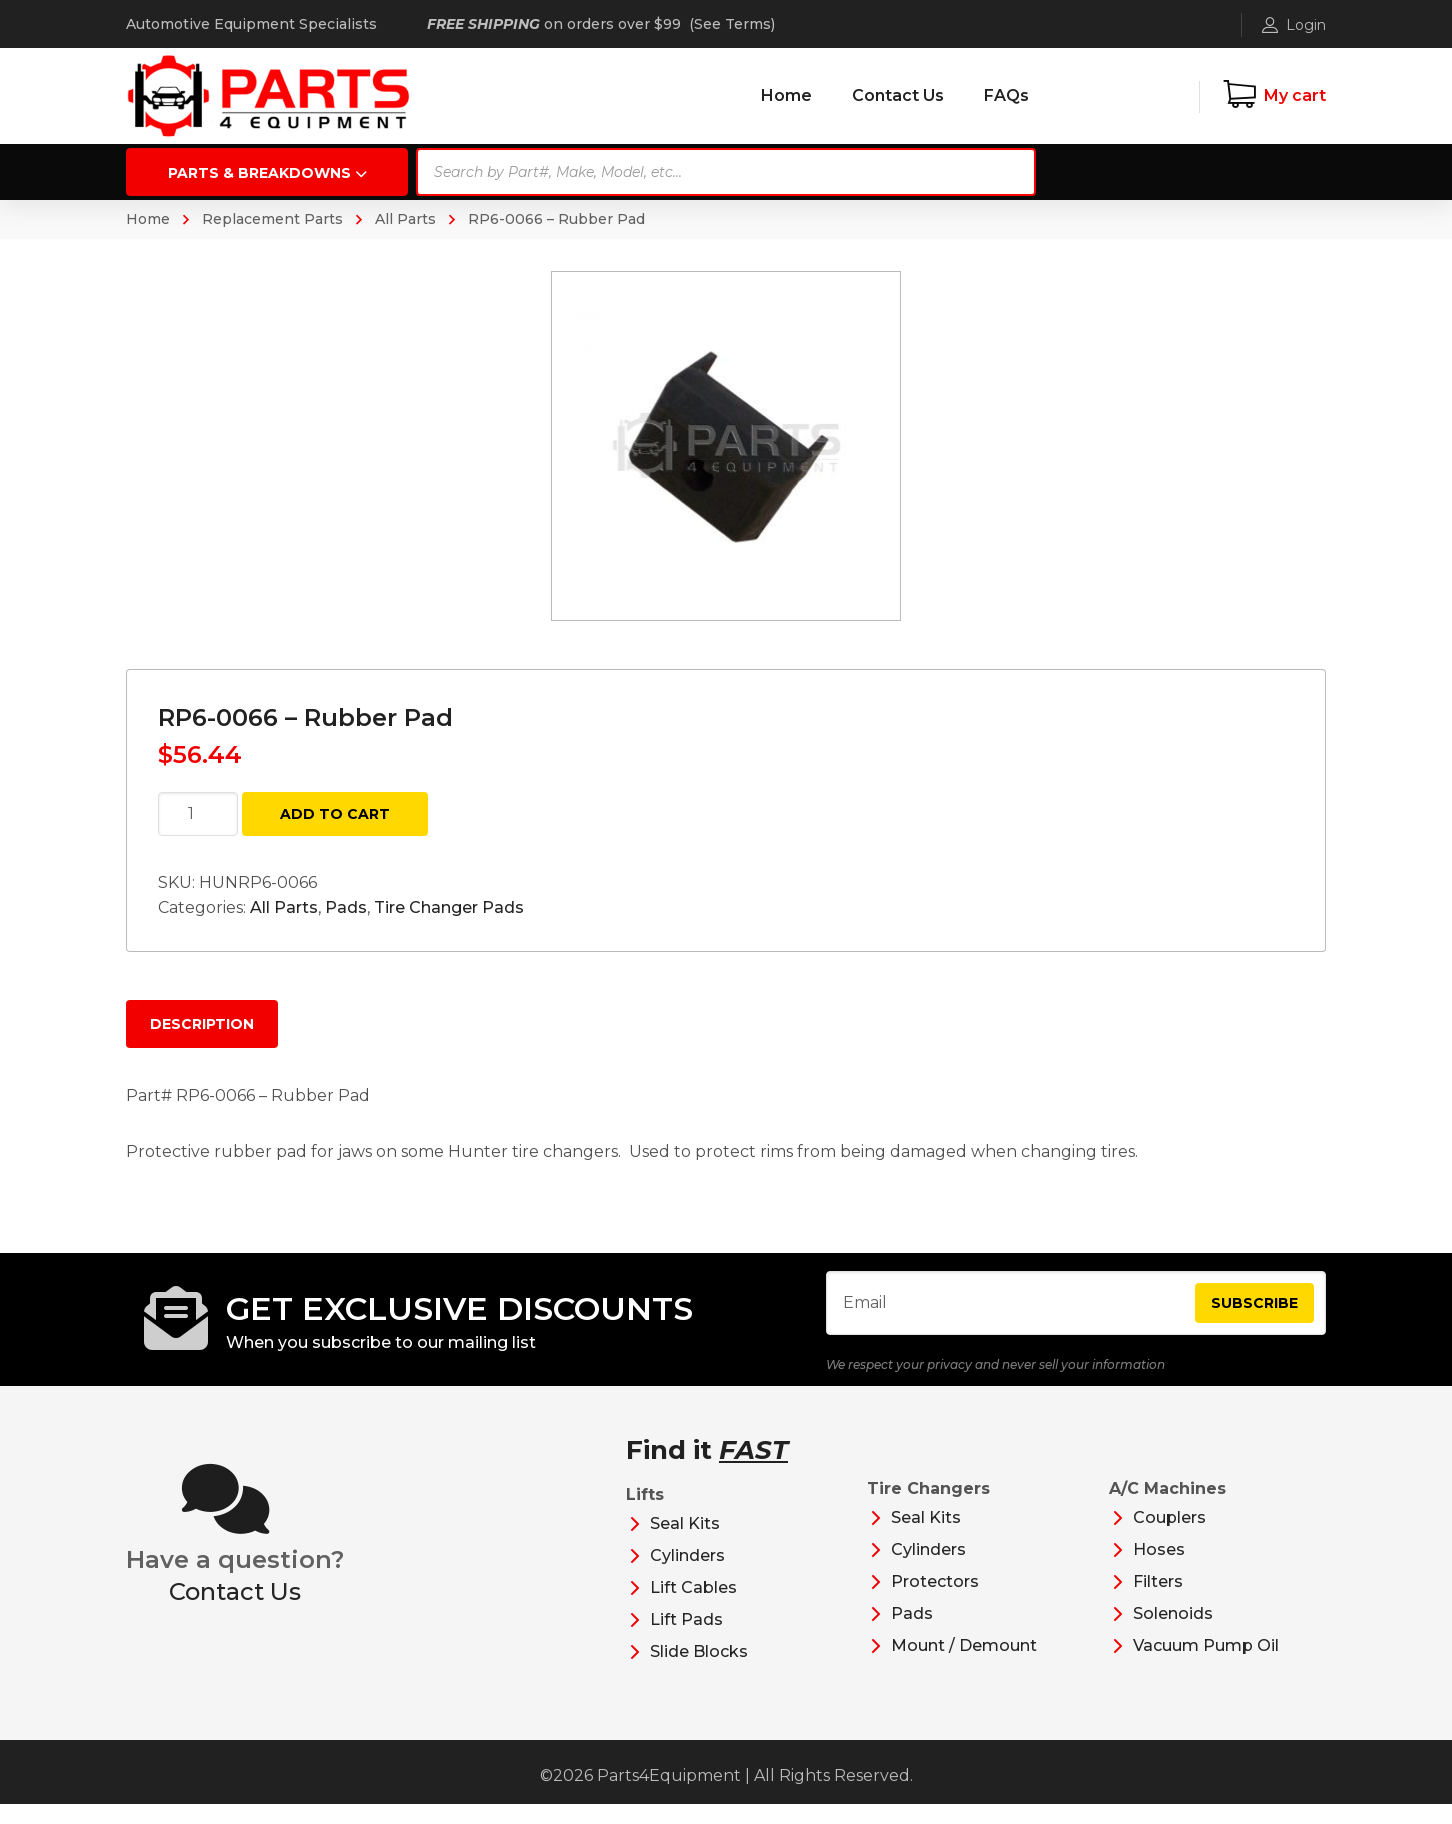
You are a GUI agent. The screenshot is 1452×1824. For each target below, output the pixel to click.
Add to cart (335, 814)
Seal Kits (685, 1543)
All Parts (405, 219)
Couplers (1169, 1537)
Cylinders (687, 1575)
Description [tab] (202, 1024)
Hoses (1159, 1569)
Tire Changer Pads (449, 907)
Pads (346, 907)
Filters (1158, 1601)
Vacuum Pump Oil (1206, 1665)
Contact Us (235, 1611)
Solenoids (1173, 1633)
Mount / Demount (964, 1665)
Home (148, 219)
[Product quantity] (198, 814)
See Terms (732, 24)
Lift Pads (686, 1639)
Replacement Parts (272, 219)
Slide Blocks (699, 1671)
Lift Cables (693, 1607)
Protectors (935, 1601)
